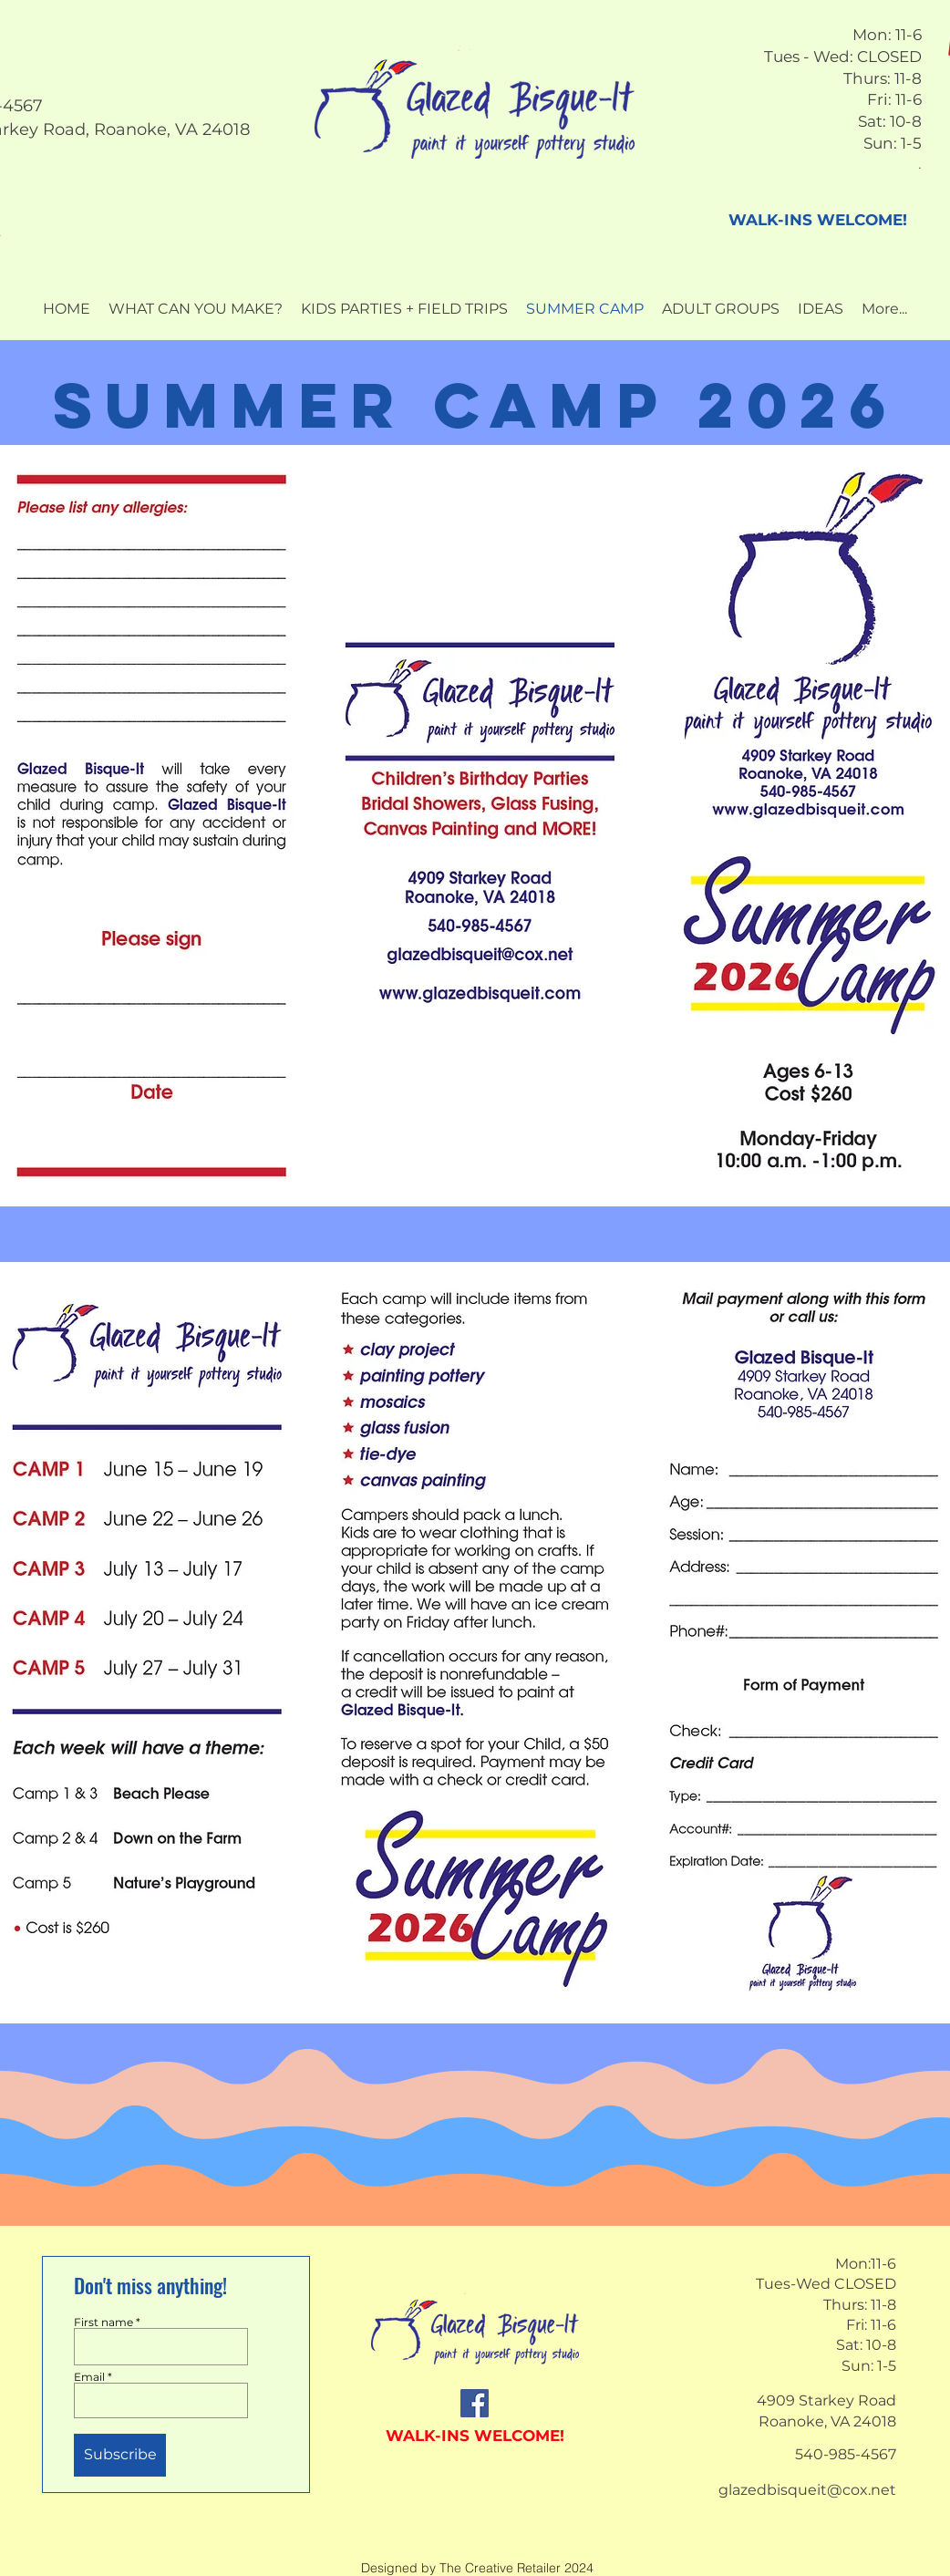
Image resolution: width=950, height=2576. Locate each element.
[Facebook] (474, 2403)
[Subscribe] (120, 2455)
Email (89, 2377)
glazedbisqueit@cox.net (807, 2489)
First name (103, 2322)
